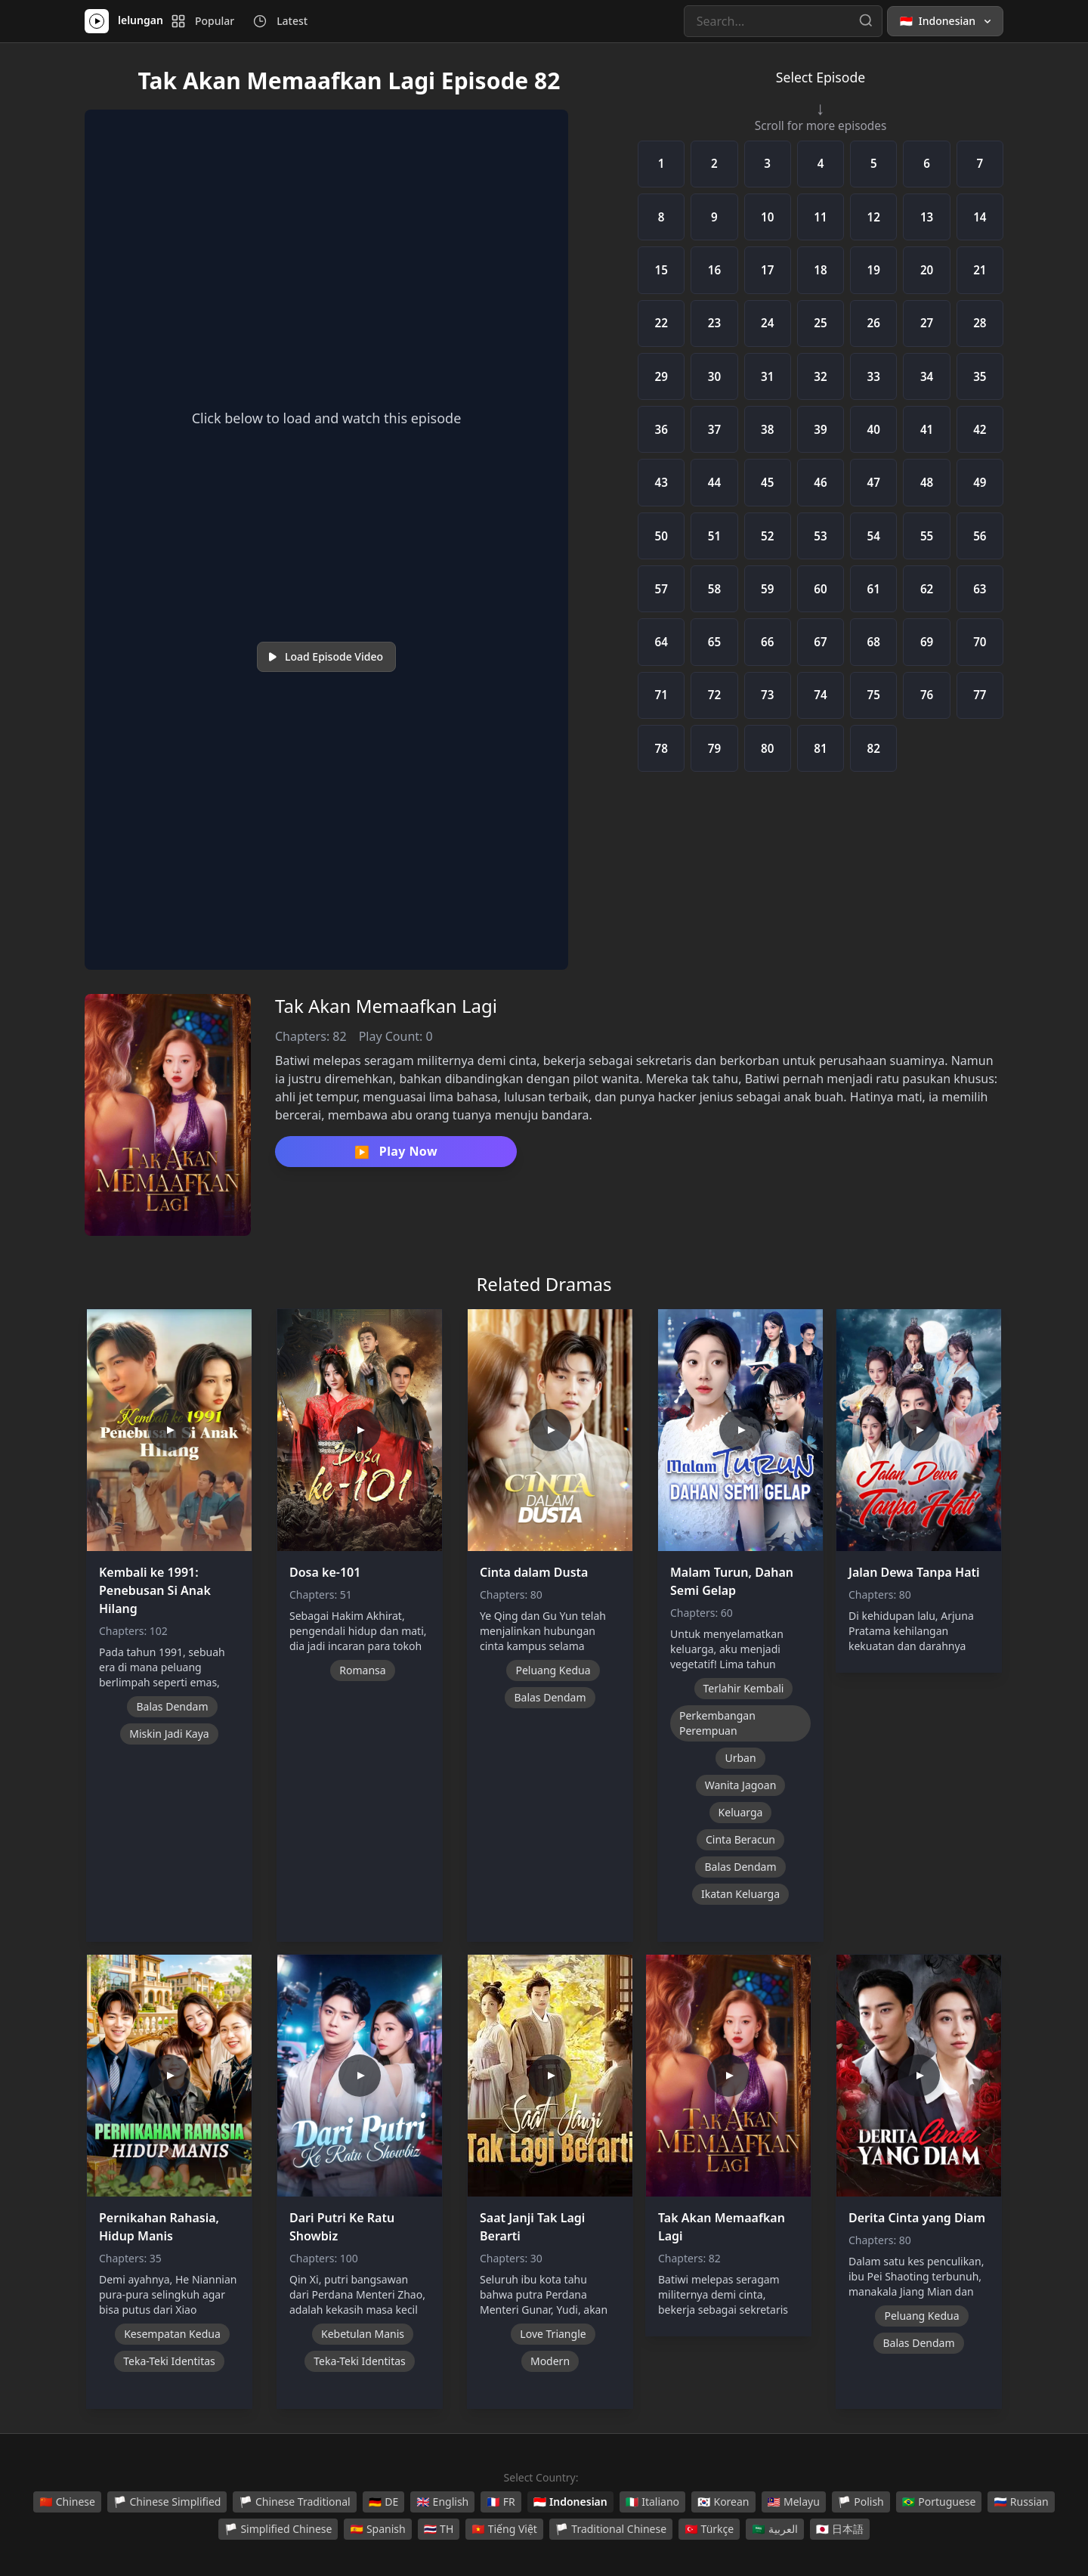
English (442, 2501)
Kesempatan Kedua (172, 2334)
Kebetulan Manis (362, 2334)
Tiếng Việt (504, 2529)
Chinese (67, 2501)
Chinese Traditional (294, 2501)
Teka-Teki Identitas (169, 2361)
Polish (861, 2501)
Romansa (362, 1670)
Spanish (377, 2529)
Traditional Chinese (610, 2529)
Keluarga (741, 1812)
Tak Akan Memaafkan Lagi (386, 1005)
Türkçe (709, 2529)
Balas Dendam (172, 1706)
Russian (1021, 2501)
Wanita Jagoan (741, 1785)
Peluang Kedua (552, 1670)
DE (383, 2501)
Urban (740, 1758)
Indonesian (570, 2501)
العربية (774, 2529)
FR (501, 2501)
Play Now (395, 1152)
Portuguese (939, 2501)
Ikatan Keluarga (740, 1894)
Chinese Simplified (167, 2501)
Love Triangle (553, 2334)
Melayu (794, 2501)
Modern (550, 2361)
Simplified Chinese (278, 2529)
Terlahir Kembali (743, 1688)
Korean (723, 2501)
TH (439, 2529)
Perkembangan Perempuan (717, 1723)
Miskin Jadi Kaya (169, 1733)
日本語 (840, 2529)
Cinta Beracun (740, 1839)
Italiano (652, 2501)
